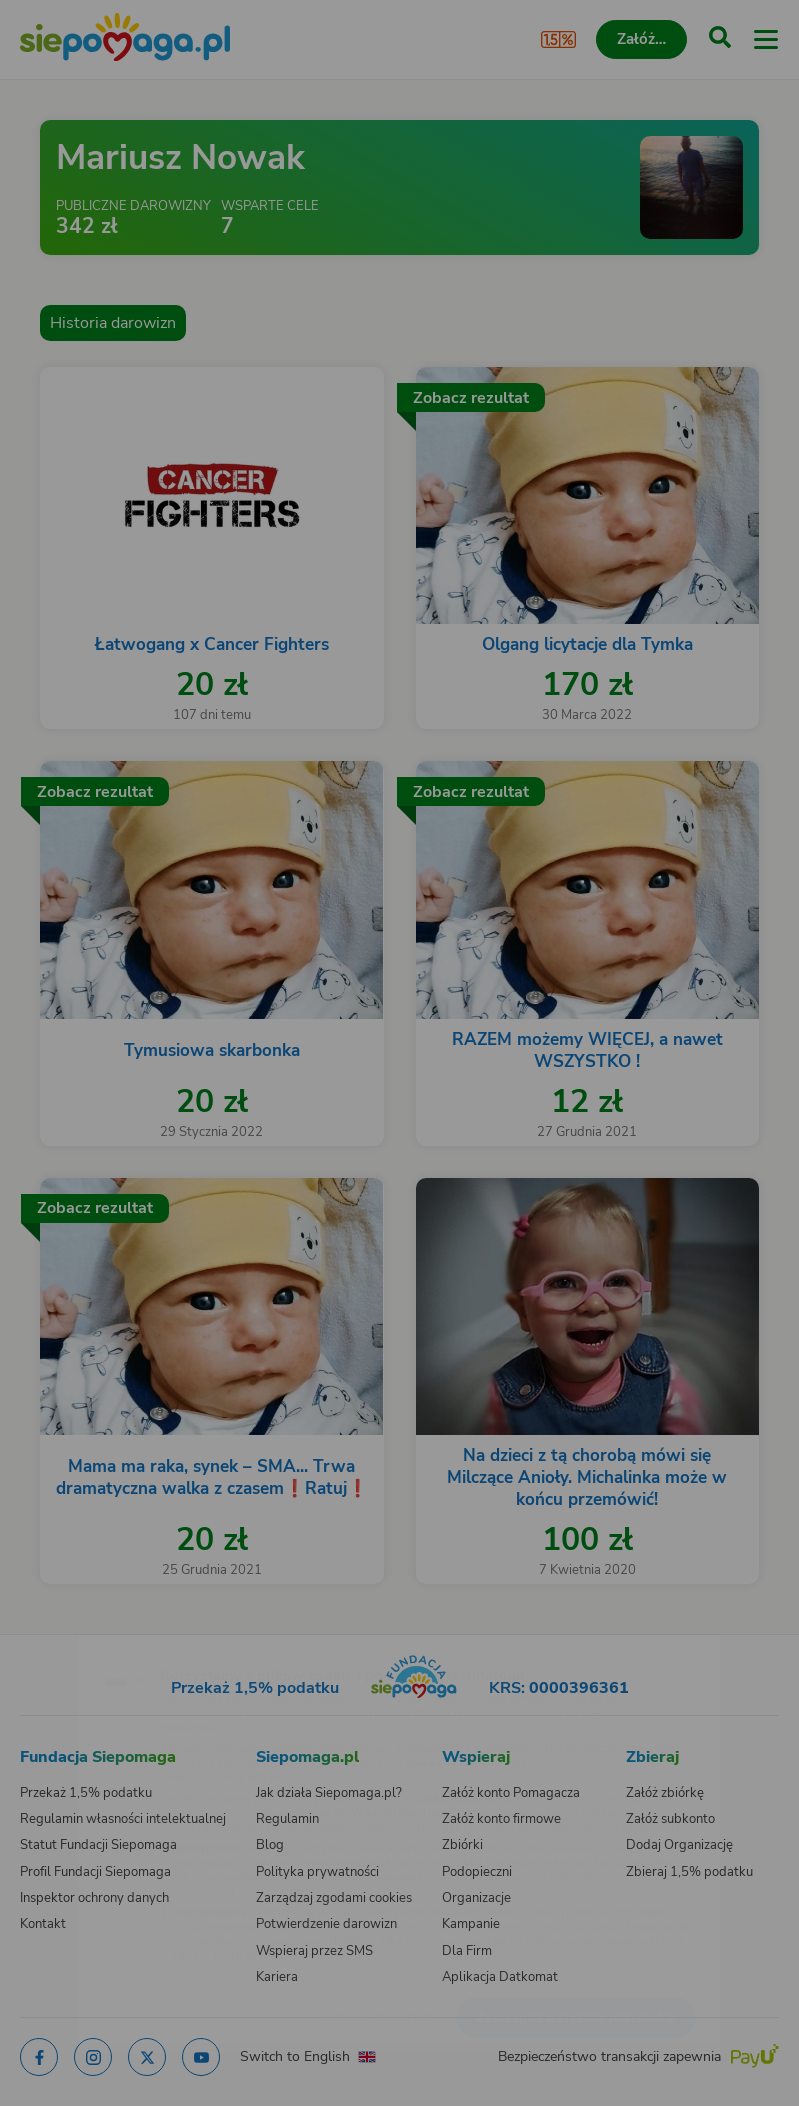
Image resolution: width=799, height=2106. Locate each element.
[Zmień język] (56, 1639)
